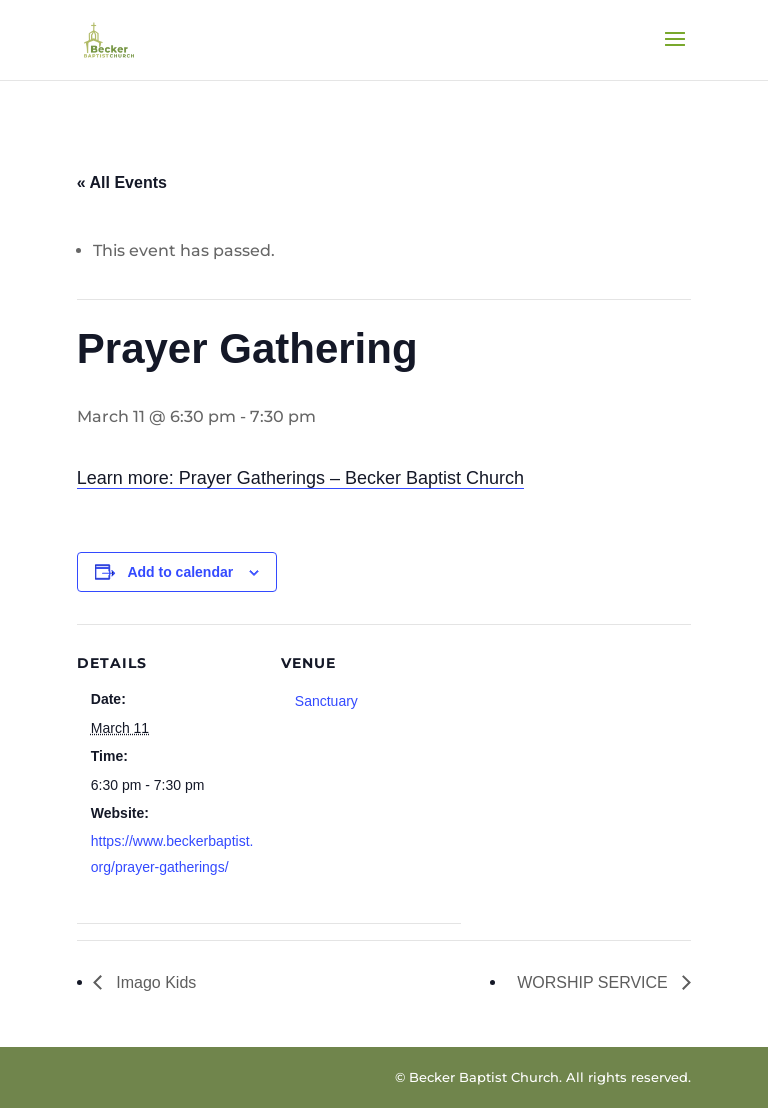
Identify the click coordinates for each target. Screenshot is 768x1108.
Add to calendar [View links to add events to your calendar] (180, 572)
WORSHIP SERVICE (594, 982)
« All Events (122, 182)
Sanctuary (326, 701)
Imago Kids (154, 982)
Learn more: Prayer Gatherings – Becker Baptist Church (300, 478)
